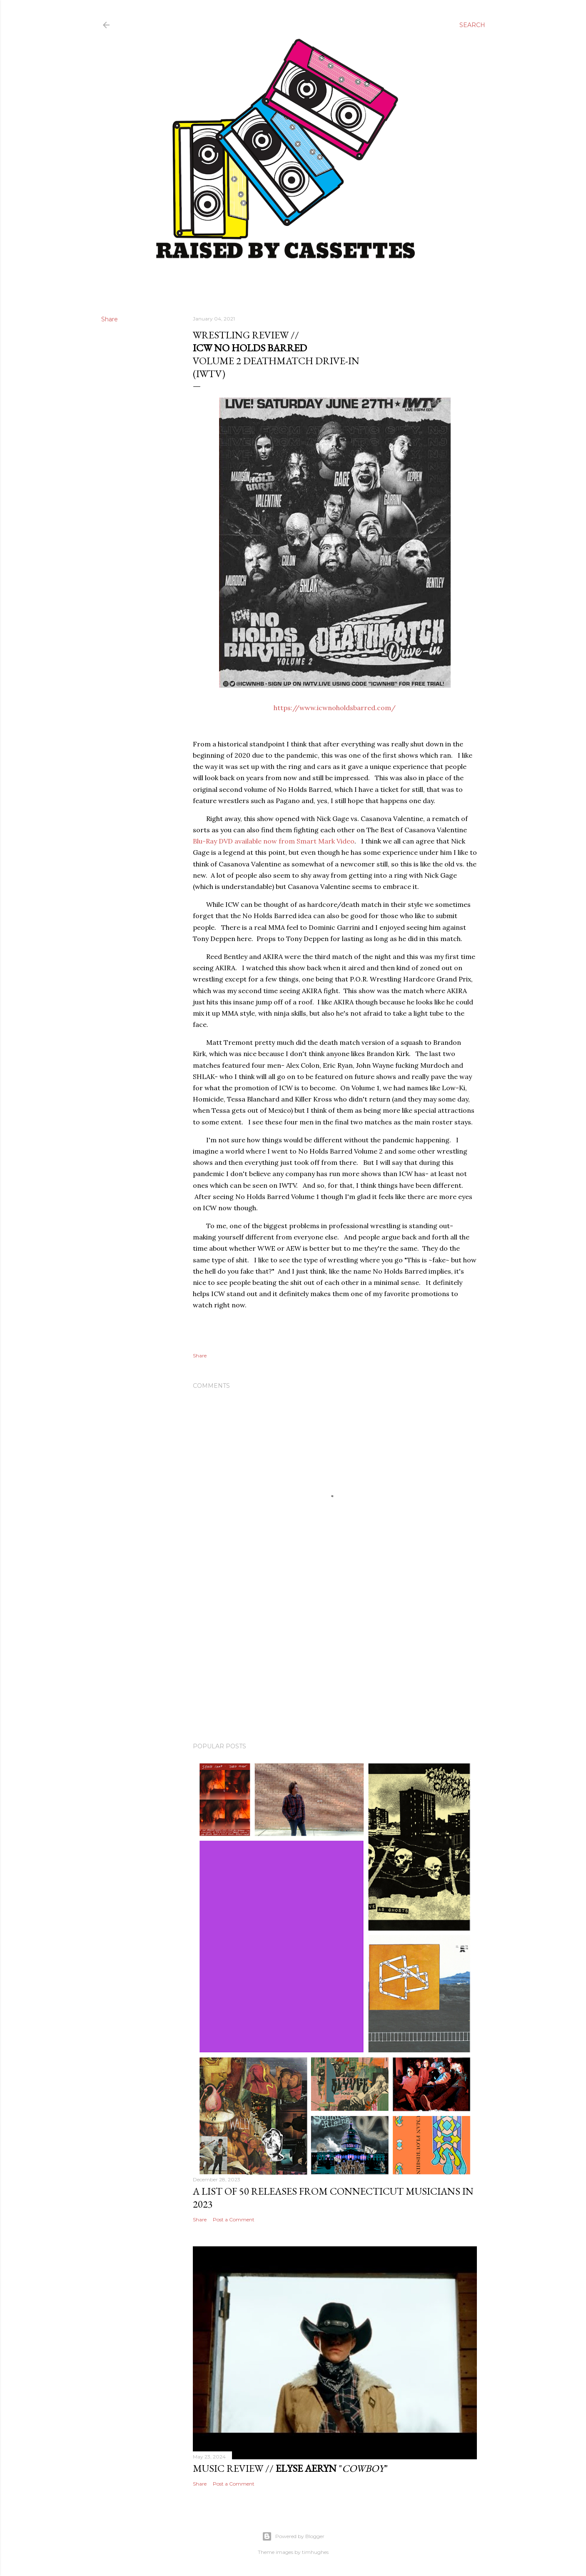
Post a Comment (233, 2219)
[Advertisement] (335, 1663)
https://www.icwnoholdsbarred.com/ (335, 707)
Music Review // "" (290, 2468)
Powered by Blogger (293, 2536)
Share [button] (109, 319)
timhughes (315, 2552)
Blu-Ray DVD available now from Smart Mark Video (273, 841)
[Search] (472, 25)
